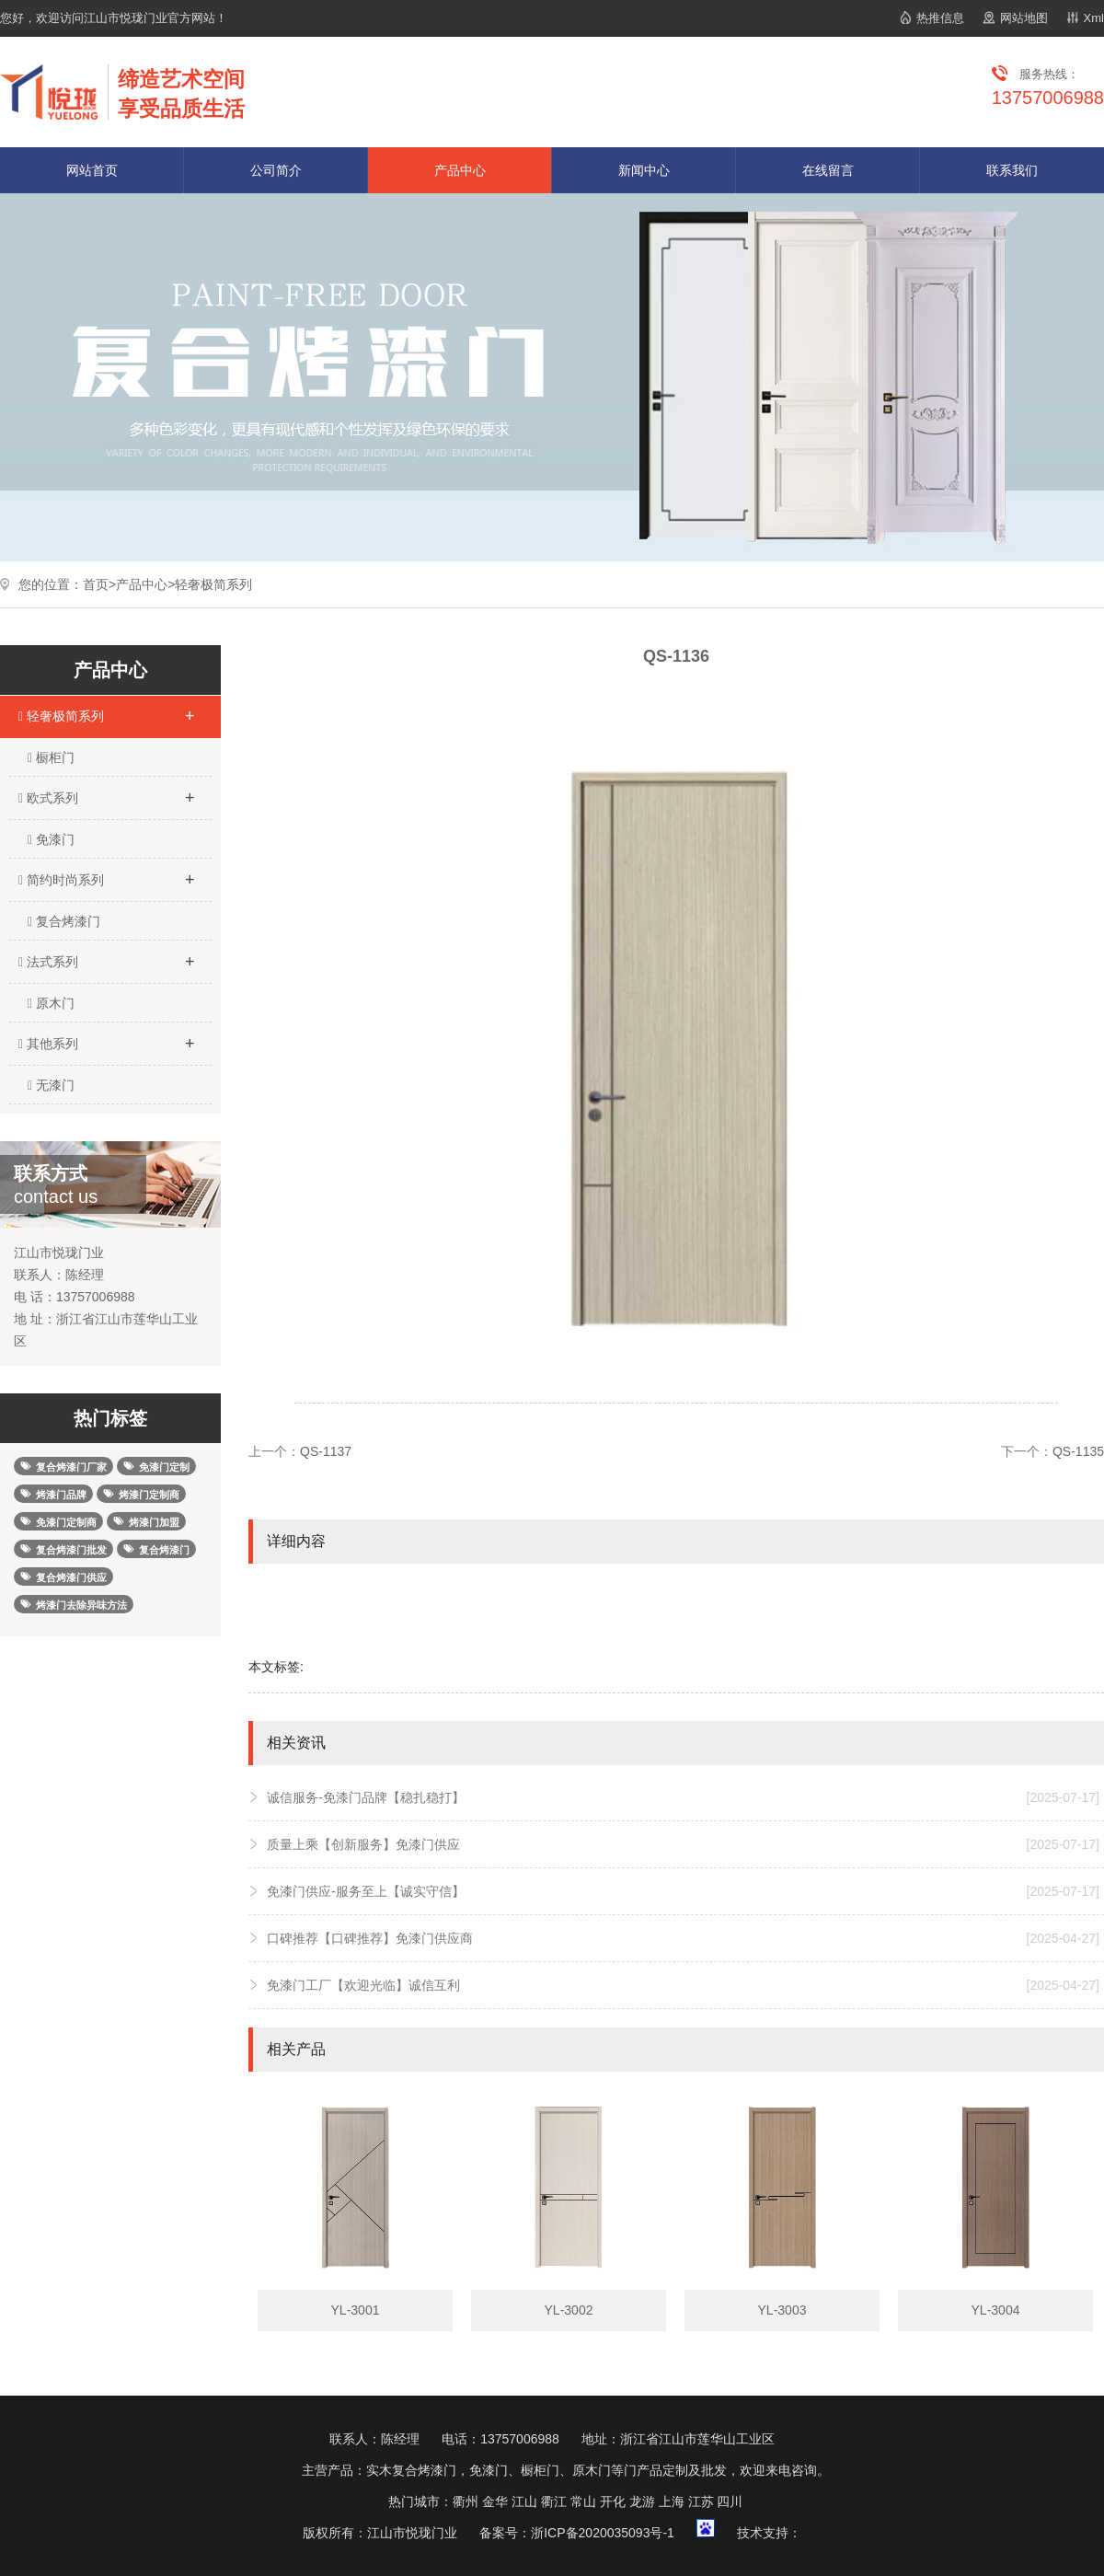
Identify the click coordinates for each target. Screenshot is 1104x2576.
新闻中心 (644, 170)
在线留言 (828, 170)
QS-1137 (325, 1451)
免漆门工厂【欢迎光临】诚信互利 (683, 1985)
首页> (99, 584)
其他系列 (106, 1038)
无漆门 (51, 1085)
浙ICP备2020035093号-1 (602, 2532)
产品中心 (460, 170)
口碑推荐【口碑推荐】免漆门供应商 (683, 1938)
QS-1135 (1078, 1451)
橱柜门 (51, 757)
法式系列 (106, 956)
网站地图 (1024, 18)
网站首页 (92, 170)
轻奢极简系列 (213, 584)
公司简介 (276, 170)
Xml (1094, 18)
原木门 (51, 1003)
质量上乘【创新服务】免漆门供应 (683, 1844)
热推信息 (940, 18)
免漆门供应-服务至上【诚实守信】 (683, 1891)
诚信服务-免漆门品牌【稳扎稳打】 (683, 1797)
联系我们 (1012, 170)
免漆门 (51, 839)
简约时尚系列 (106, 874)
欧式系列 (106, 792)
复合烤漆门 (64, 921)
